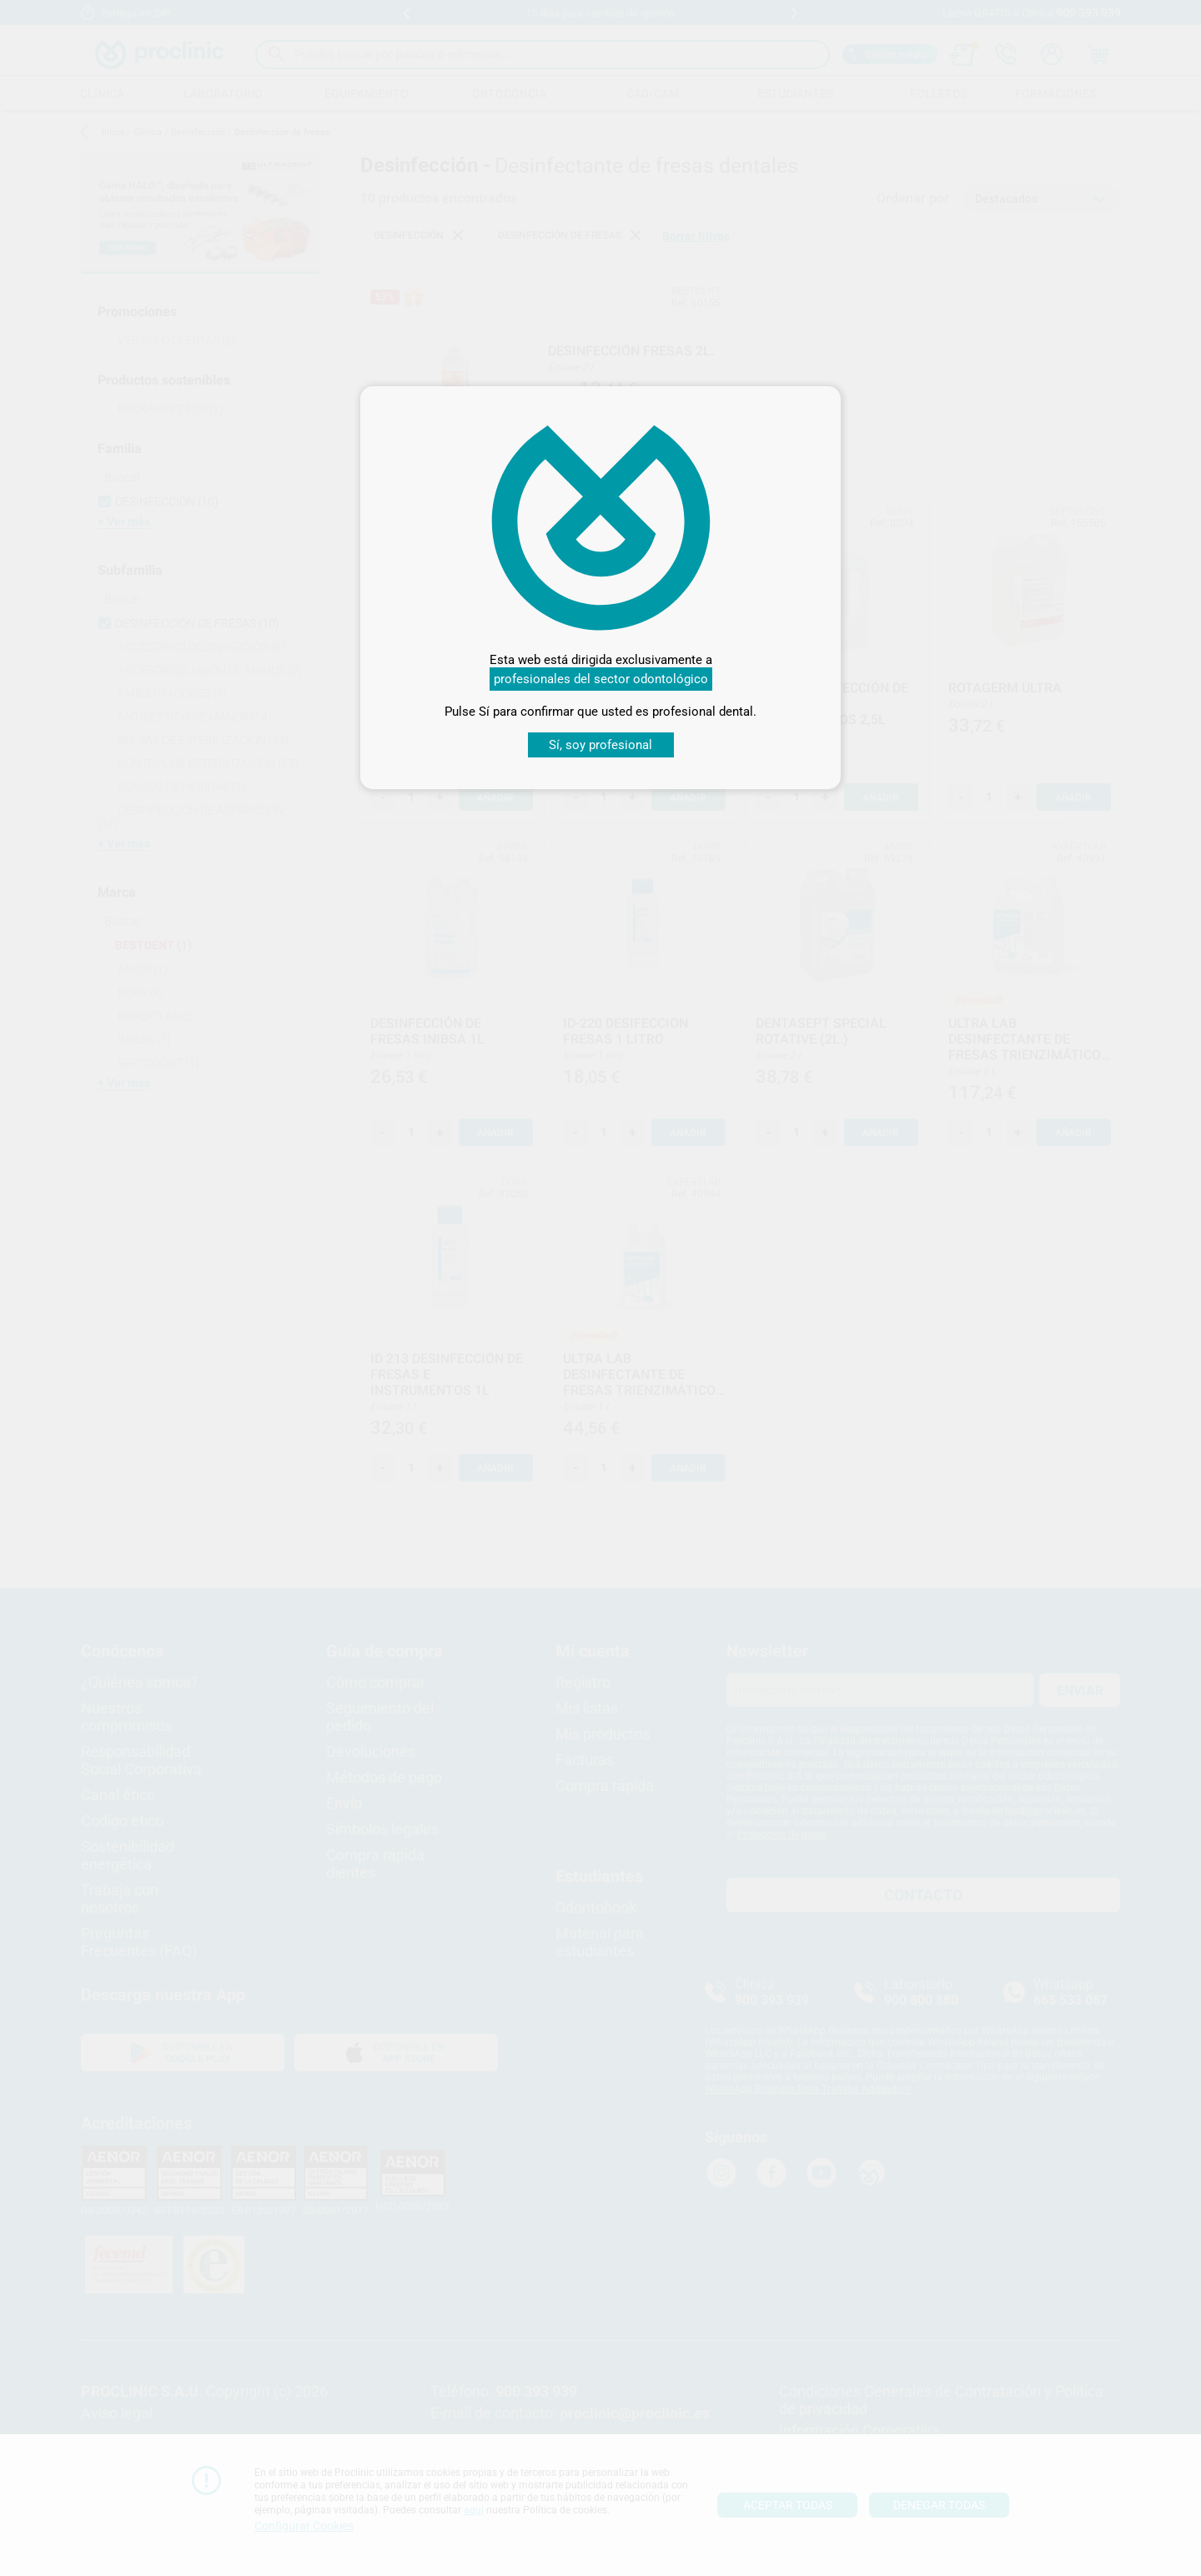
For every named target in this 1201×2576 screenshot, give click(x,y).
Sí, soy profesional (600, 744)
